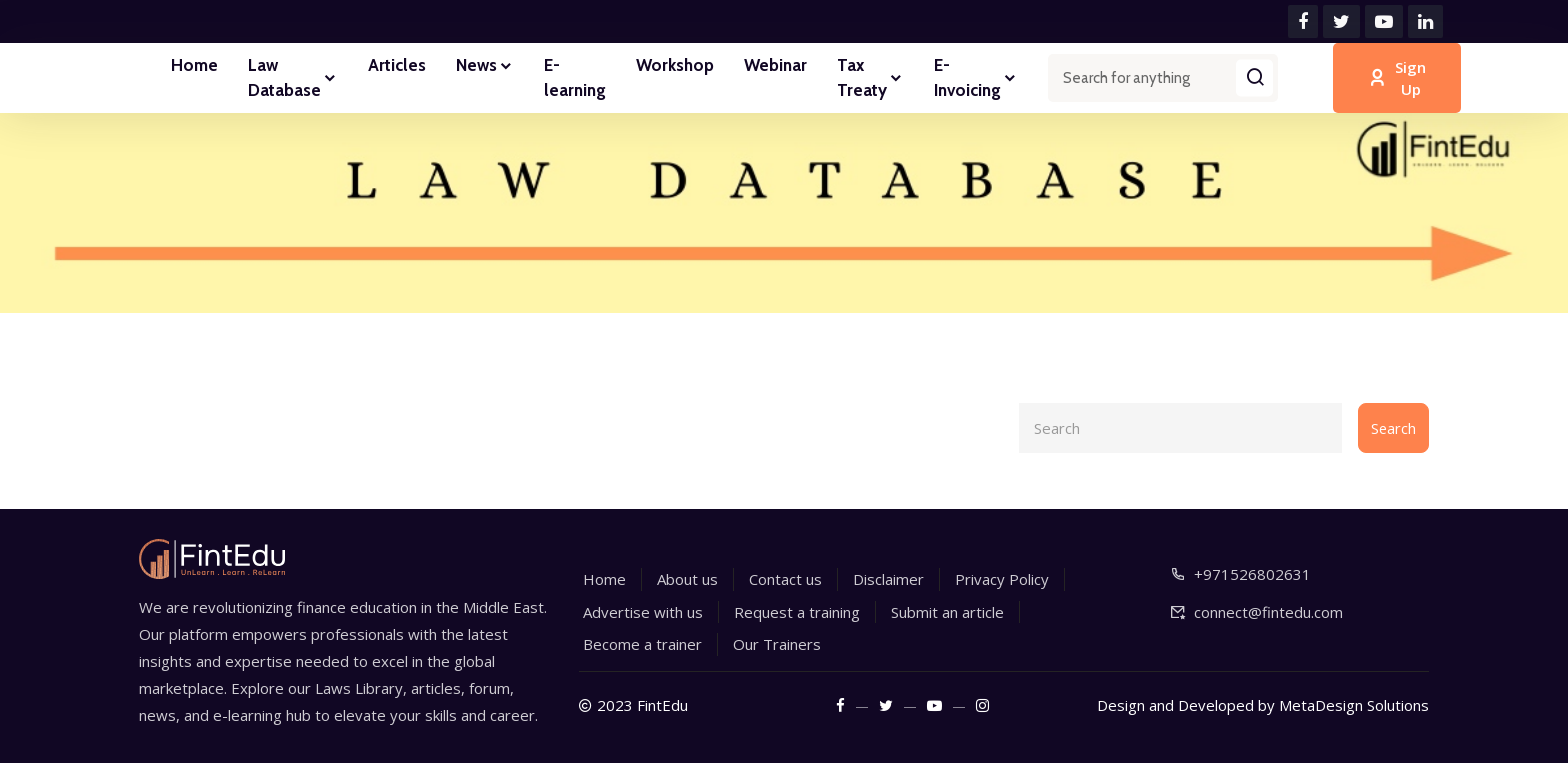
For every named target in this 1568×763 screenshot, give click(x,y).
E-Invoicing (976, 78)
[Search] (1180, 428)
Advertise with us (643, 612)
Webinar (775, 65)
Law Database (293, 78)
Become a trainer (642, 644)
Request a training (797, 612)
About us (687, 579)
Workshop (675, 65)
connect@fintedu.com (1268, 612)
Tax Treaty (870, 78)
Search (1393, 428)
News (485, 67)
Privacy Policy (1002, 579)
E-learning (575, 78)
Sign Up (1397, 78)
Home (194, 65)
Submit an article (947, 612)
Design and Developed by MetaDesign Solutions (1263, 705)
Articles (397, 65)
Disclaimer (888, 579)
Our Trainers (777, 644)
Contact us (785, 579)
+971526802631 (1252, 574)
